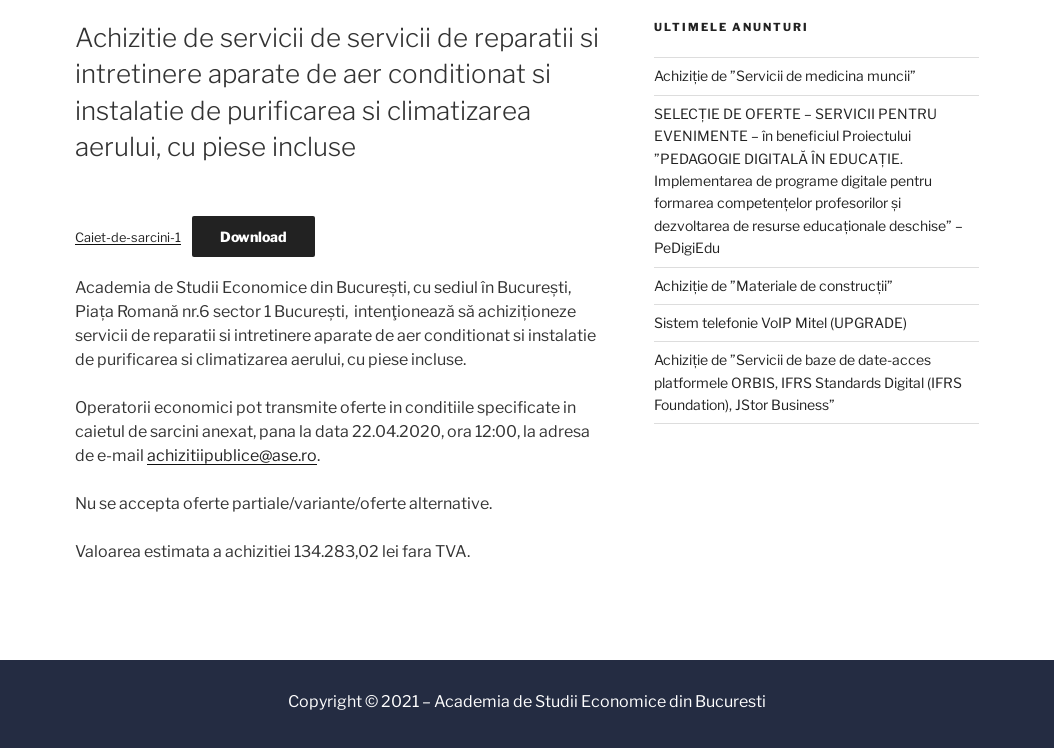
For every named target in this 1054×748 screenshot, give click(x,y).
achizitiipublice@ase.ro (232, 455)
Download (253, 236)
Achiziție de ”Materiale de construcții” (773, 285)
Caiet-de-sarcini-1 (128, 237)
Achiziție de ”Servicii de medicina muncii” (785, 75)
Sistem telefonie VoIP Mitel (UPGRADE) (780, 322)
